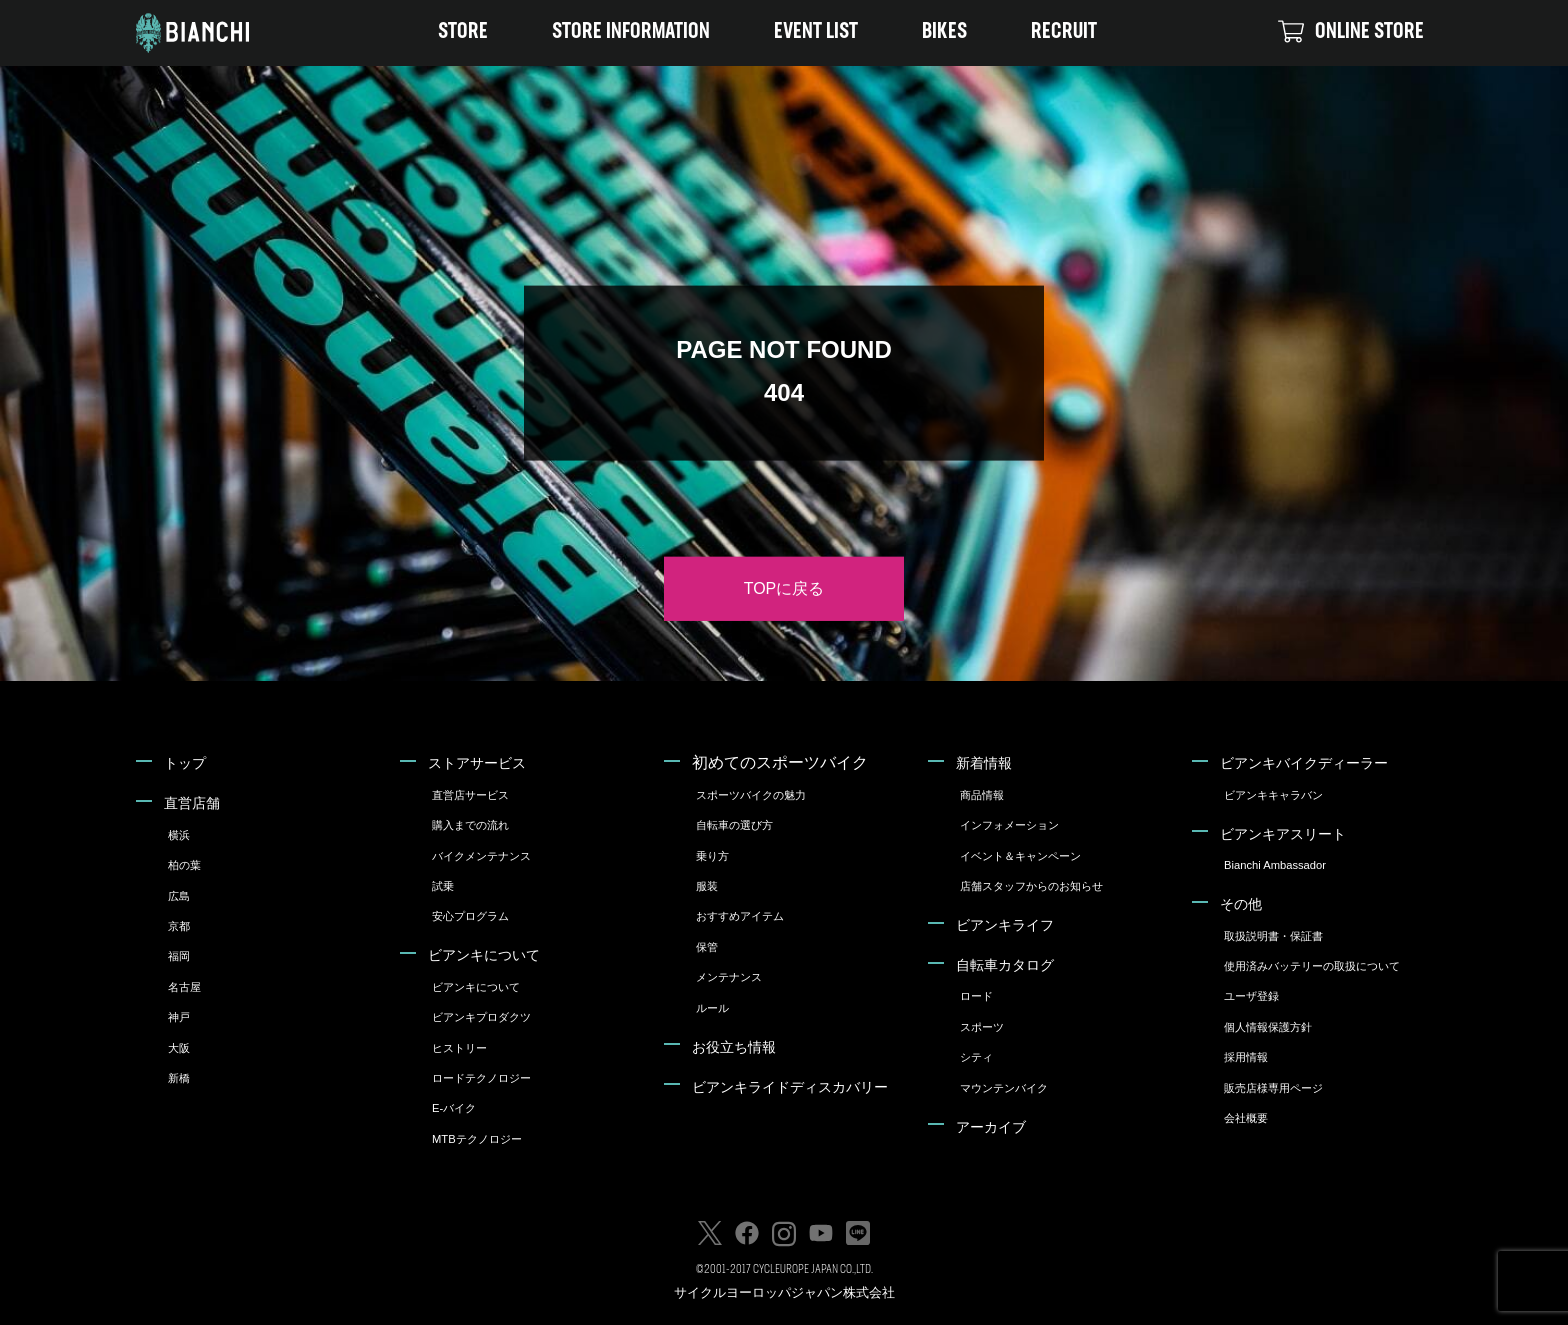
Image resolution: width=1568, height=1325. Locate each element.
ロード (976, 996)
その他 (1241, 904)
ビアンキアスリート (1283, 834)
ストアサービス (477, 763)
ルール (712, 1008)
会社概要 (1246, 1118)
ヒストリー (459, 1048)
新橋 (179, 1078)
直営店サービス (470, 795)
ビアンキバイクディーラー (1304, 763)
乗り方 (712, 856)
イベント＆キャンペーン (1020, 856)
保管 (707, 947)
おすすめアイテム (740, 916)
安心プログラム (470, 916)
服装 (707, 886)
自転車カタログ (1005, 965)
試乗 (443, 886)
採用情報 (1246, 1057)
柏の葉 (184, 865)
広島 (179, 896)
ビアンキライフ (1005, 925)
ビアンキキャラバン (1273, 795)
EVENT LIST (816, 32)
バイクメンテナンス (481, 856)
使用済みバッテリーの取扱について (1312, 966)
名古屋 (184, 987)
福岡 (179, 956)
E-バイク (454, 1108)
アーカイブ (991, 1127)
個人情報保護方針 (1268, 1027)
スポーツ (982, 1027)
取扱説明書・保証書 (1273, 936)
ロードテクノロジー (481, 1078)
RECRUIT (1064, 32)
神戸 (179, 1017)
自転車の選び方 (734, 825)
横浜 (179, 835)
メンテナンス (729, 977)
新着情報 (984, 763)
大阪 (179, 1048)
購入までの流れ (470, 825)
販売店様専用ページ (1273, 1088)
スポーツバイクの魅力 (751, 795)
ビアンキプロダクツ (481, 1017)
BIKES (944, 32)
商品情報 (982, 795)
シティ (976, 1057)
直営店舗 (192, 803)
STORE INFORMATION (631, 32)
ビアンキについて (484, 955)
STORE (463, 32)
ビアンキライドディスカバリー (790, 1087)
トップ (185, 763)
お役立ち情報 (734, 1047)
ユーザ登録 (1251, 996)
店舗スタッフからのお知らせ (1031, 886)
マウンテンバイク (1004, 1088)
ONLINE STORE (1351, 32)
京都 (179, 926)
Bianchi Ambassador (1275, 865)
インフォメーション (1009, 825)
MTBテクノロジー (477, 1139)
